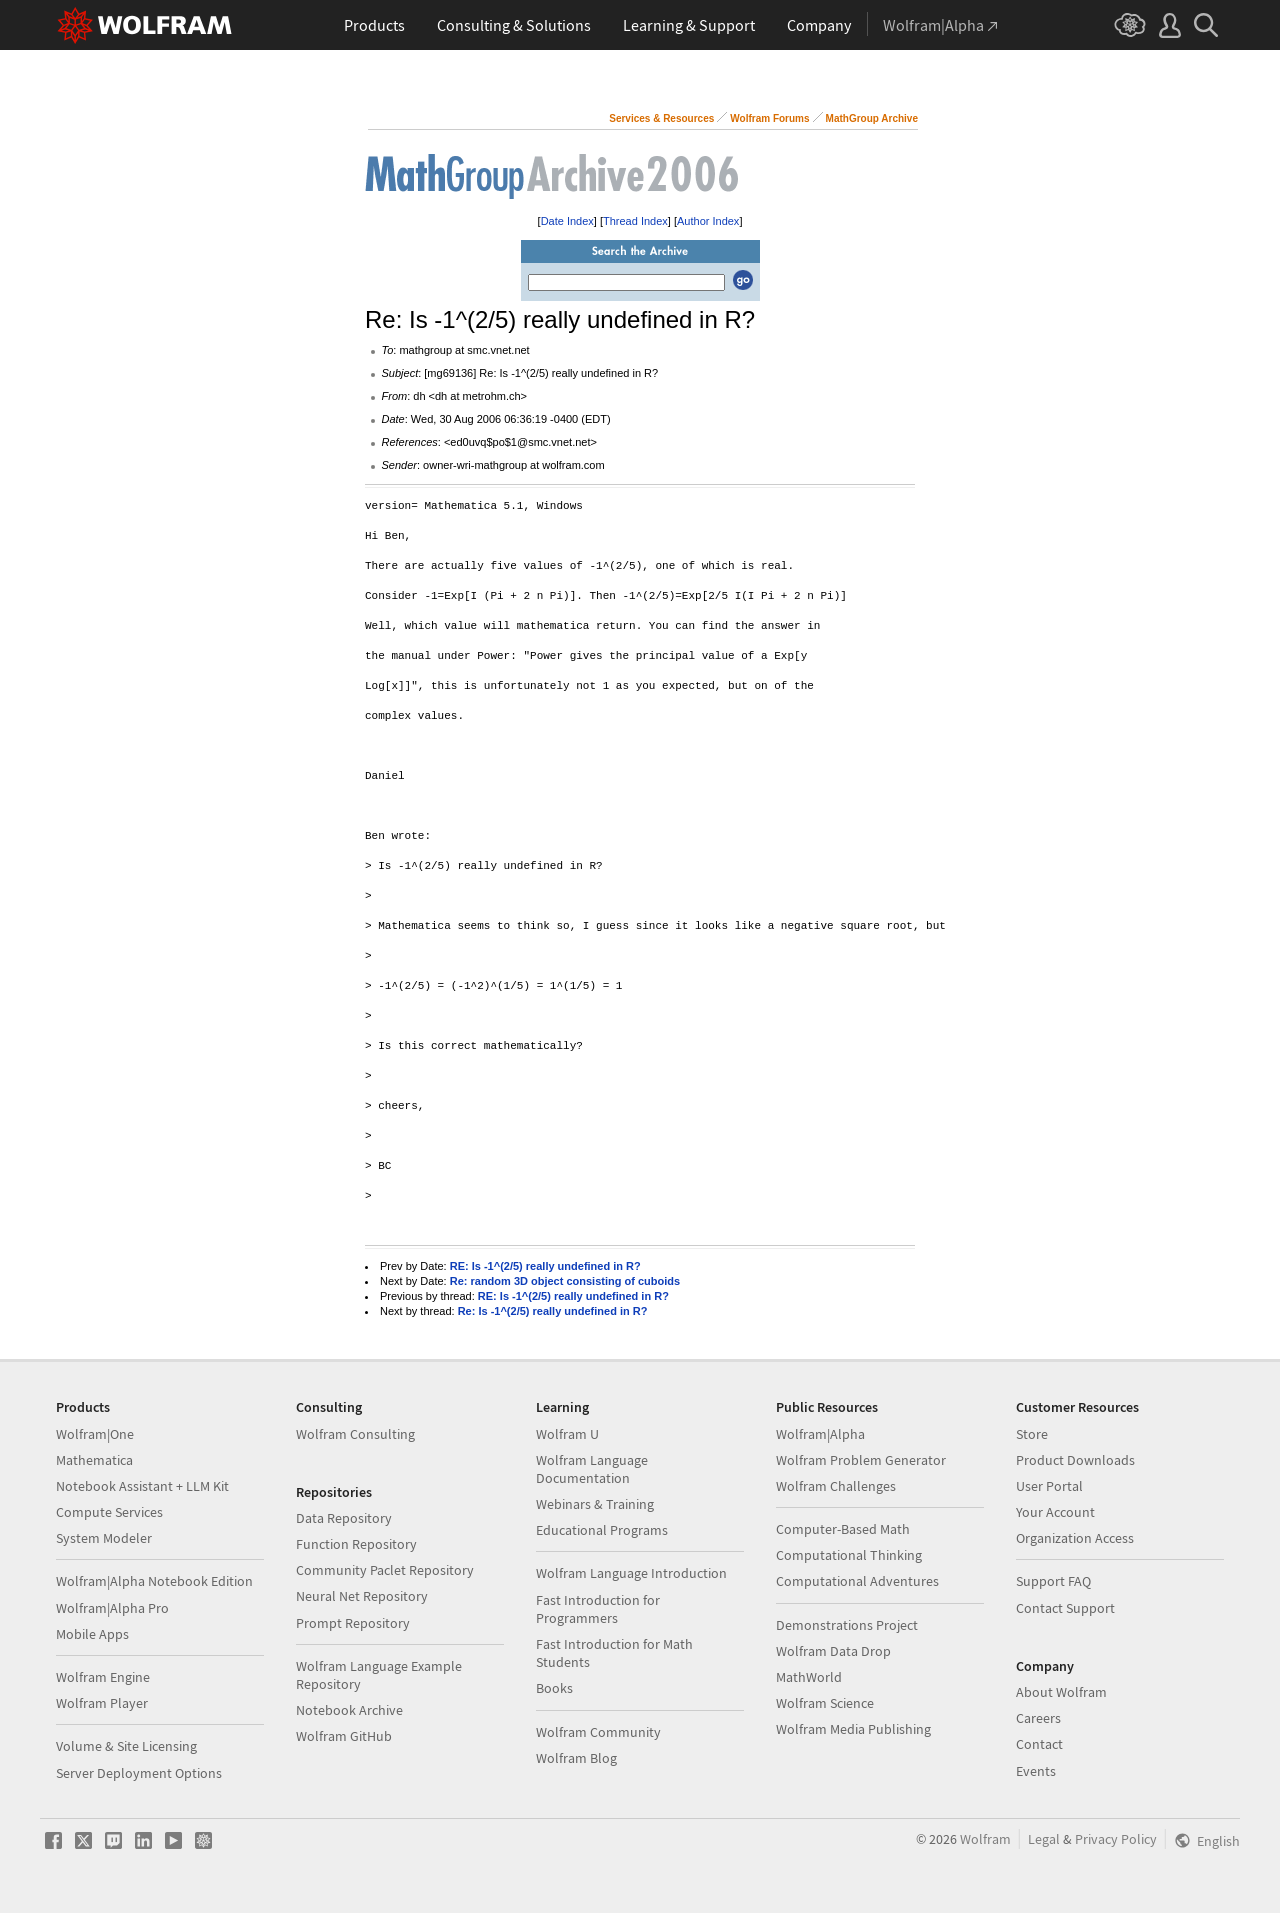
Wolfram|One (95, 1434)
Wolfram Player (102, 1703)
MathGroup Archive (872, 118)
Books (554, 1688)
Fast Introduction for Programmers (598, 1609)
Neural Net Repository (362, 1596)
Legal (1044, 1839)
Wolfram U (567, 1434)
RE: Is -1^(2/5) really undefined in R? (545, 1266)
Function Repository (356, 1544)
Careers (1038, 1718)
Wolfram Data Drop (833, 1651)
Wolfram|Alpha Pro (112, 1608)
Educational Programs (602, 1530)
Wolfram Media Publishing (853, 1729)
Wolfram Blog (576, 1758)
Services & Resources (661, 118)
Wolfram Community (598, 1732)
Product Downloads (1075, 1460)
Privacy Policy (1116, 1839)
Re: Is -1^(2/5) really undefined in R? (553, 1311)
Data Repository (344, 1518)
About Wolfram (1061, 1692)
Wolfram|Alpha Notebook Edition (154, 1581)
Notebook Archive (349, 1710)
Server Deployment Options (139, 1773)
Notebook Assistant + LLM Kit (142, 1486)
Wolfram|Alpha (820, 1434)
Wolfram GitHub (344, 1736)
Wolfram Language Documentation (592, 1469)
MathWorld (809, 1677)
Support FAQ (1053, 1581)
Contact (1039, 1744)
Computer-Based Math (843, 1529)
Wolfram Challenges (836, 1486)
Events (1036, 1771)
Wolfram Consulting (355, 1434)
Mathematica (94, 1460)
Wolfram (985, 1839)
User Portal (1049, 1486)
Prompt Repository (353, 1623)
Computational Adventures (857, 1581)
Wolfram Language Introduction (631, 1573)
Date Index (567, 221)
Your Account (1055, 1512)
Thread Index (635, 221)
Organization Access (1075, 1538)
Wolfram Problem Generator (861, 1460)
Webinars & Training (595, 1504)
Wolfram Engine (103, 1677)
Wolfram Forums (769, 118)
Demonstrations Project (847, 1625)
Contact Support (1065, 1608)
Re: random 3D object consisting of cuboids (565, 1281)
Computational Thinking (849, 1555)
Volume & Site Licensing (126, 1746)
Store (1032, 1434)
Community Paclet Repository (385, 1570)
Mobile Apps (92, 1634)
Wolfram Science (825, 1703)
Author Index (708, 221)
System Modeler (104, 1538)
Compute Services (109, 1512)
